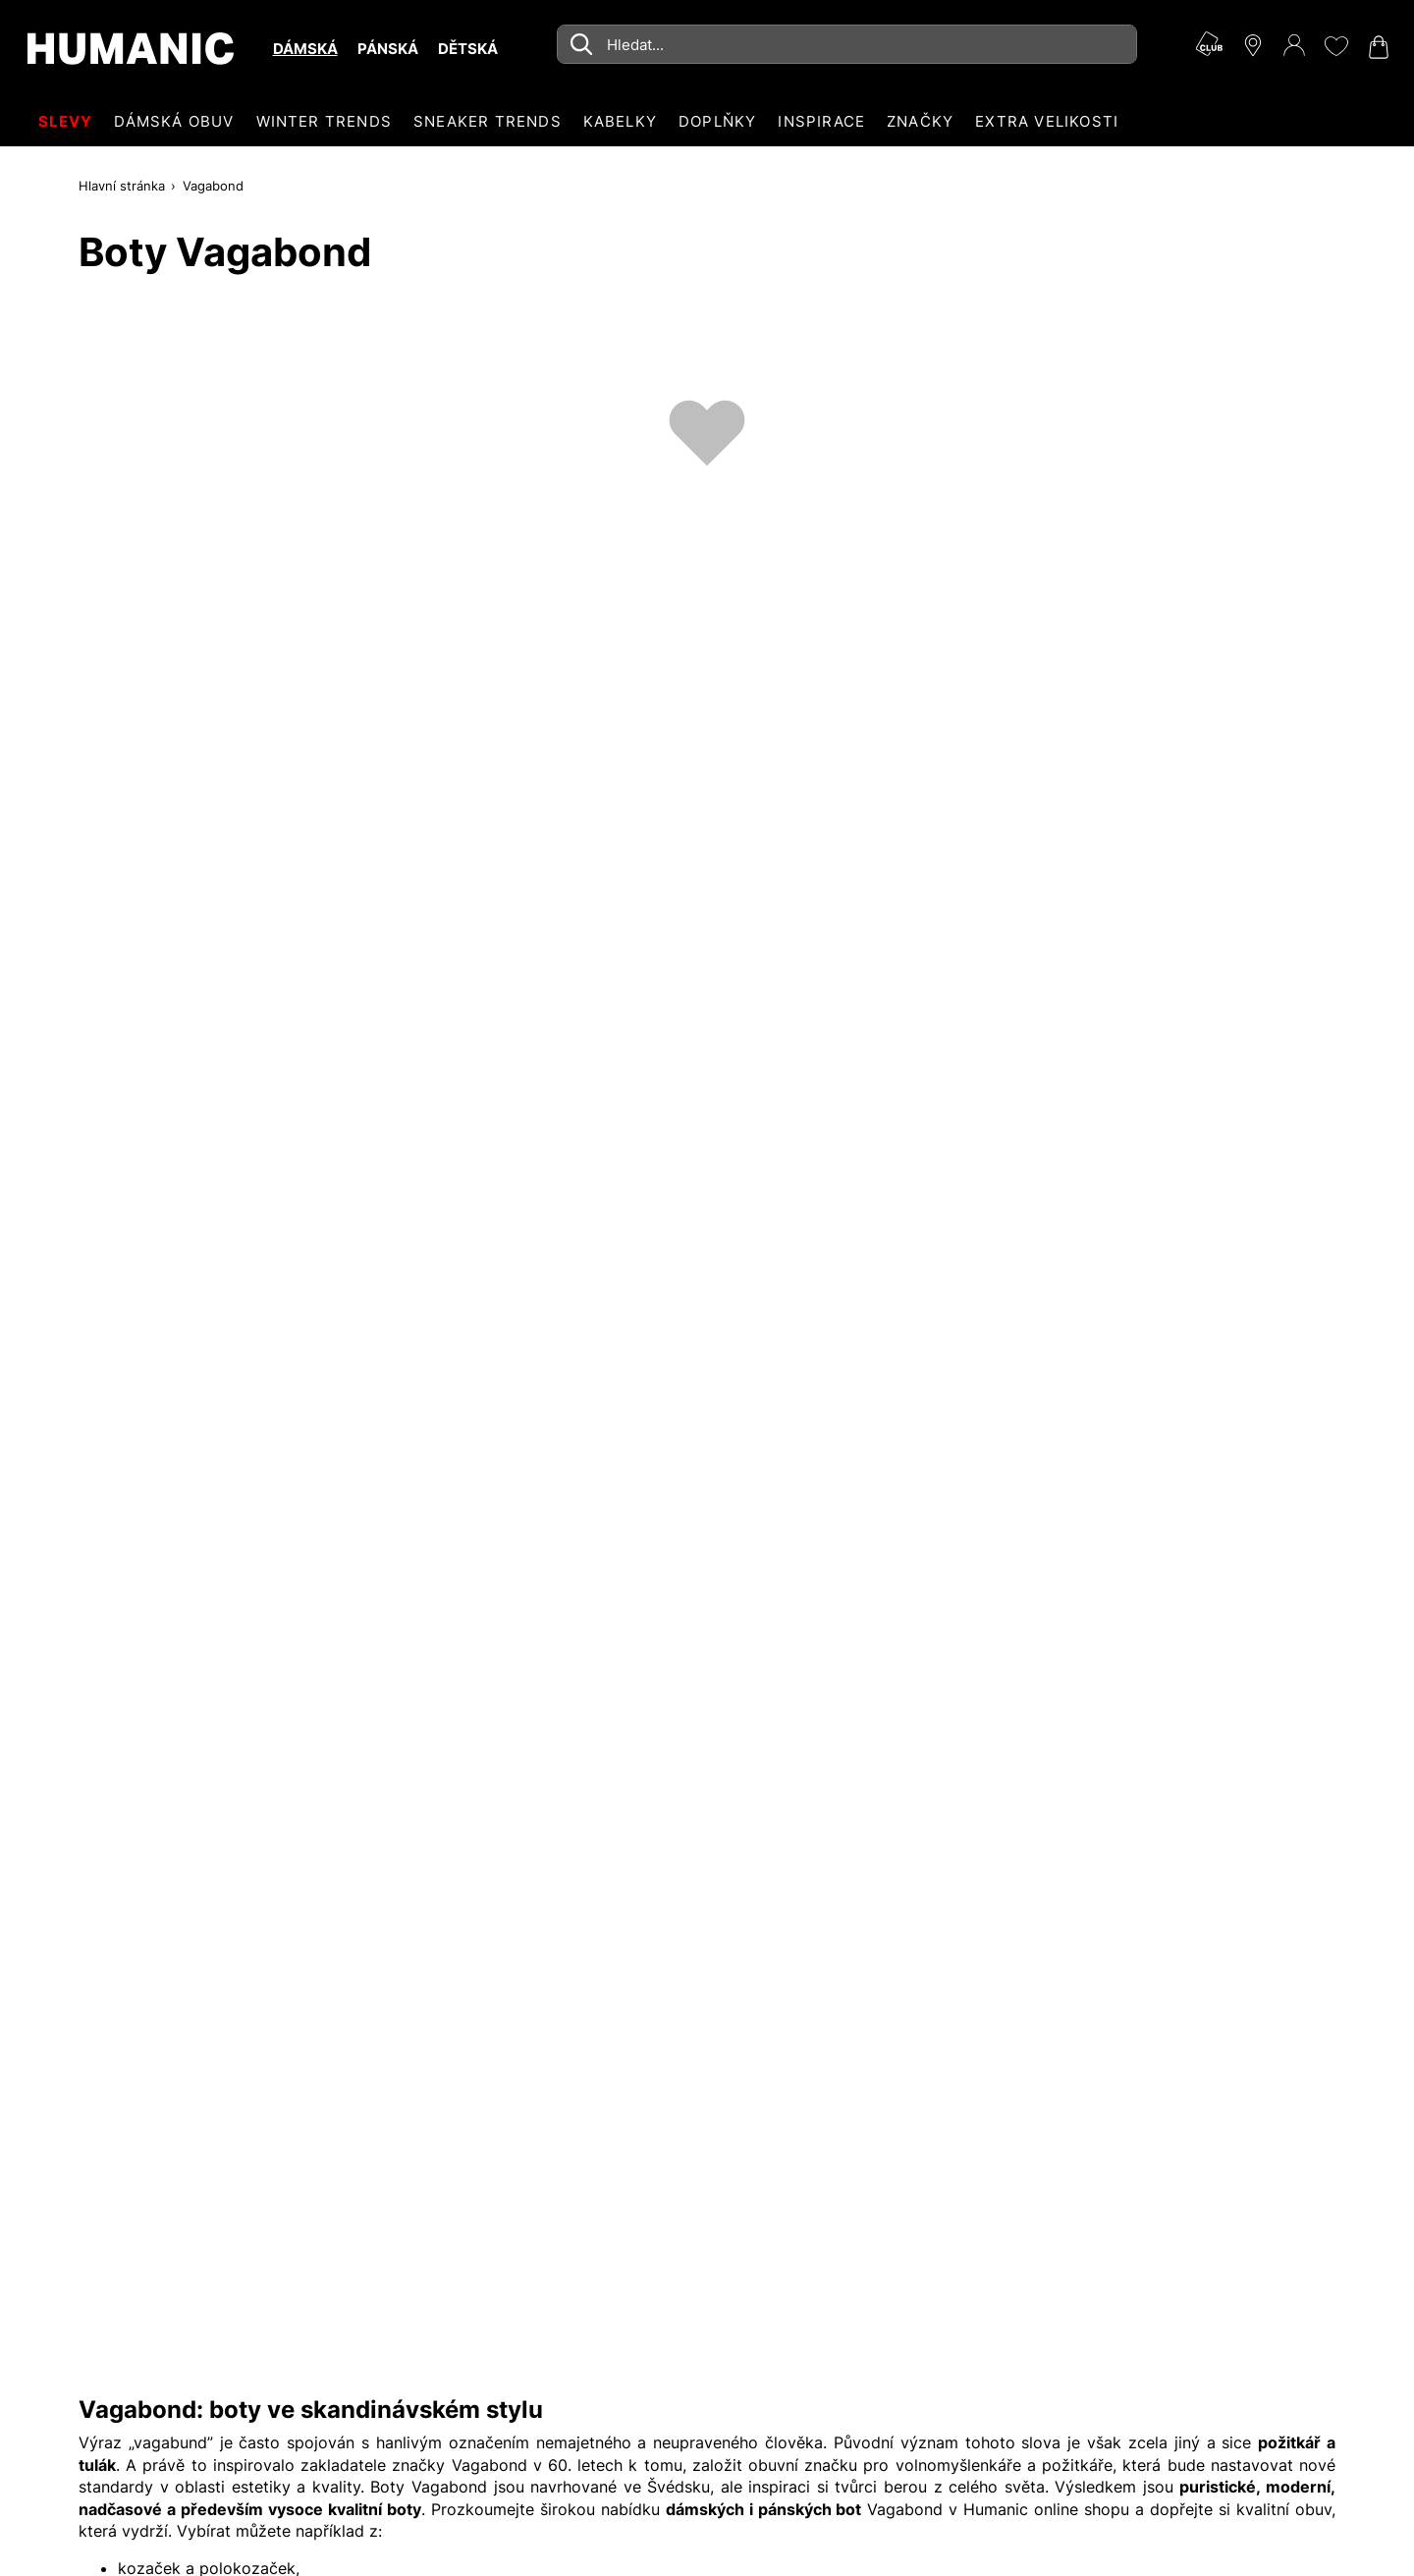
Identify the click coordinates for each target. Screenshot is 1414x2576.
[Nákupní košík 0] (1376, 47)
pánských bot (810, 2509)
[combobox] (847, 44)
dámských (705, 2509)
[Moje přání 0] (1335, 46)
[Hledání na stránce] (847, 44)
